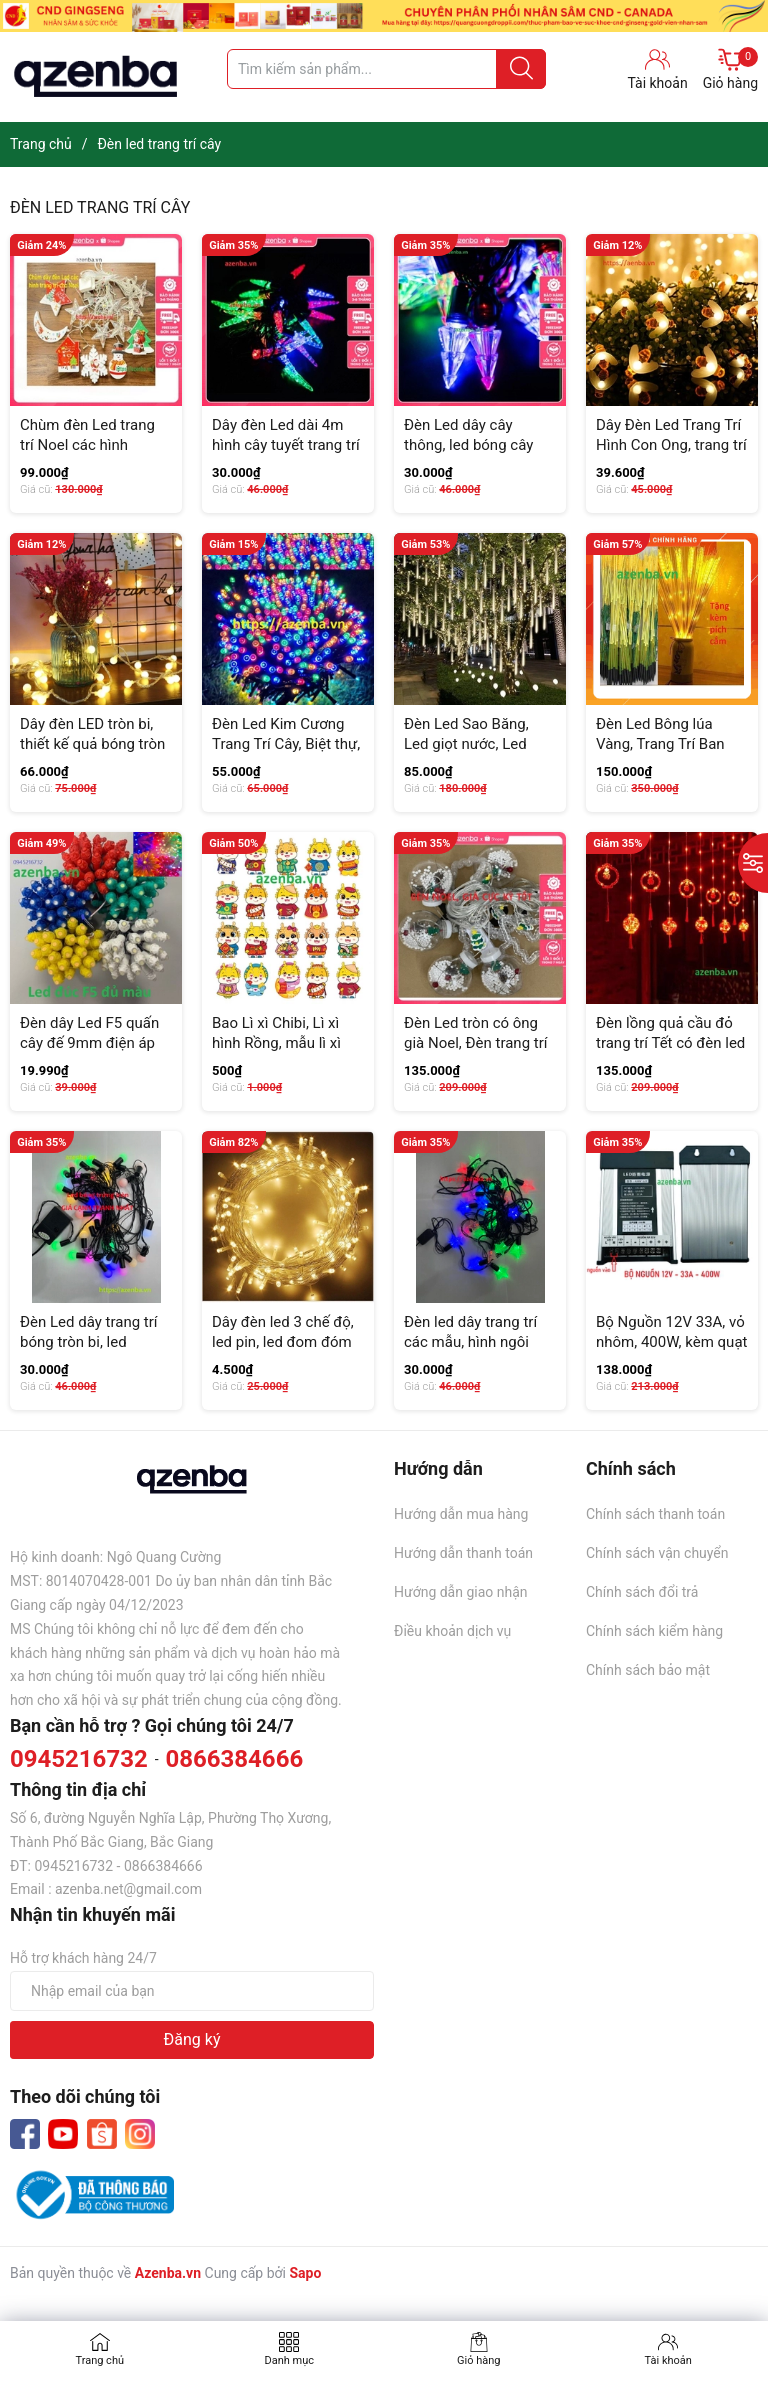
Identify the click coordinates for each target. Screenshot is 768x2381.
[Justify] (521, 69)
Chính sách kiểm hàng (654, 1631)
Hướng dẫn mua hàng (461, 1514)
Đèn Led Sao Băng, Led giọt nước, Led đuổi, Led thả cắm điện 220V (479, 753)
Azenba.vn (168, 2273)
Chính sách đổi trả (642, 1592)
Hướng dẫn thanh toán (463, 1553)
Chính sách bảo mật (648, 1670)
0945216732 (79, 1759)
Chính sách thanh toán (655, 1514)
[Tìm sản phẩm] (386, 69)
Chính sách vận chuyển (657, 1553)
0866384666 (234, 1759)
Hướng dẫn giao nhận (461, 1592)
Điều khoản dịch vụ (452, 1631)
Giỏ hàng (730, 69)
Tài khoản (668, 2360)
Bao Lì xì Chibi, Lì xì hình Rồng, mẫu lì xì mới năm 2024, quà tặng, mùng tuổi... (276, 1052)
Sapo (305, 2273)
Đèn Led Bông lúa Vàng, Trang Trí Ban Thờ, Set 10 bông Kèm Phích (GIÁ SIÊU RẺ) (669, 753)
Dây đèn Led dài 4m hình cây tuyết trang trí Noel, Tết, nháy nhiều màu (286, 454)
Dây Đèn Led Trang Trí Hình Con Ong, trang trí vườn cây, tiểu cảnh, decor (671, 454)
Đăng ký (192, 2039)
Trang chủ (99, 2360)
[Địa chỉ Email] (192, 1991)
